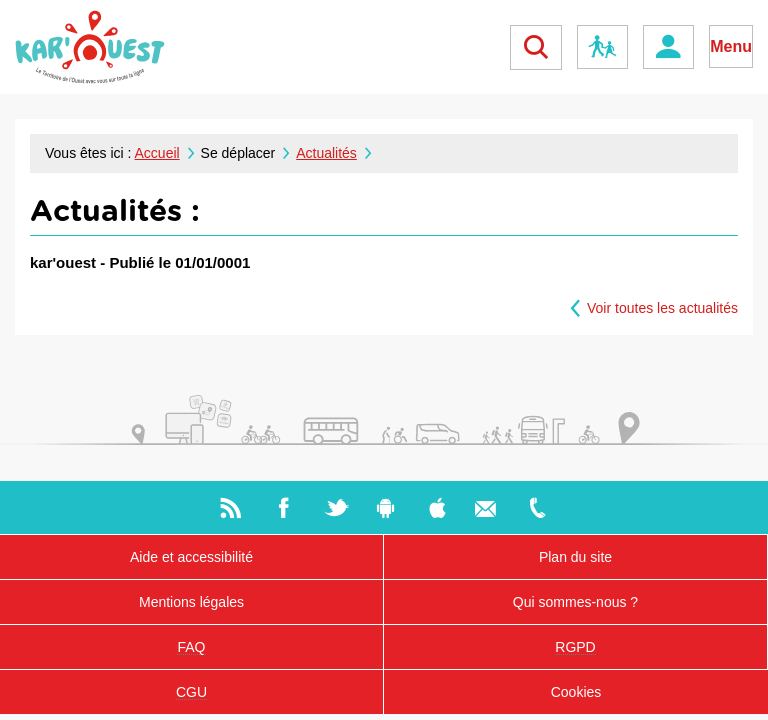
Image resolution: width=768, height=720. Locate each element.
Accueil (157, 153)
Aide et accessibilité (191, 557)
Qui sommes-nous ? (575, 602)
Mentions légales (191, 602)
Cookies (576, 692)
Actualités (326, 153)
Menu (731, 46)
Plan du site (575, 557)
